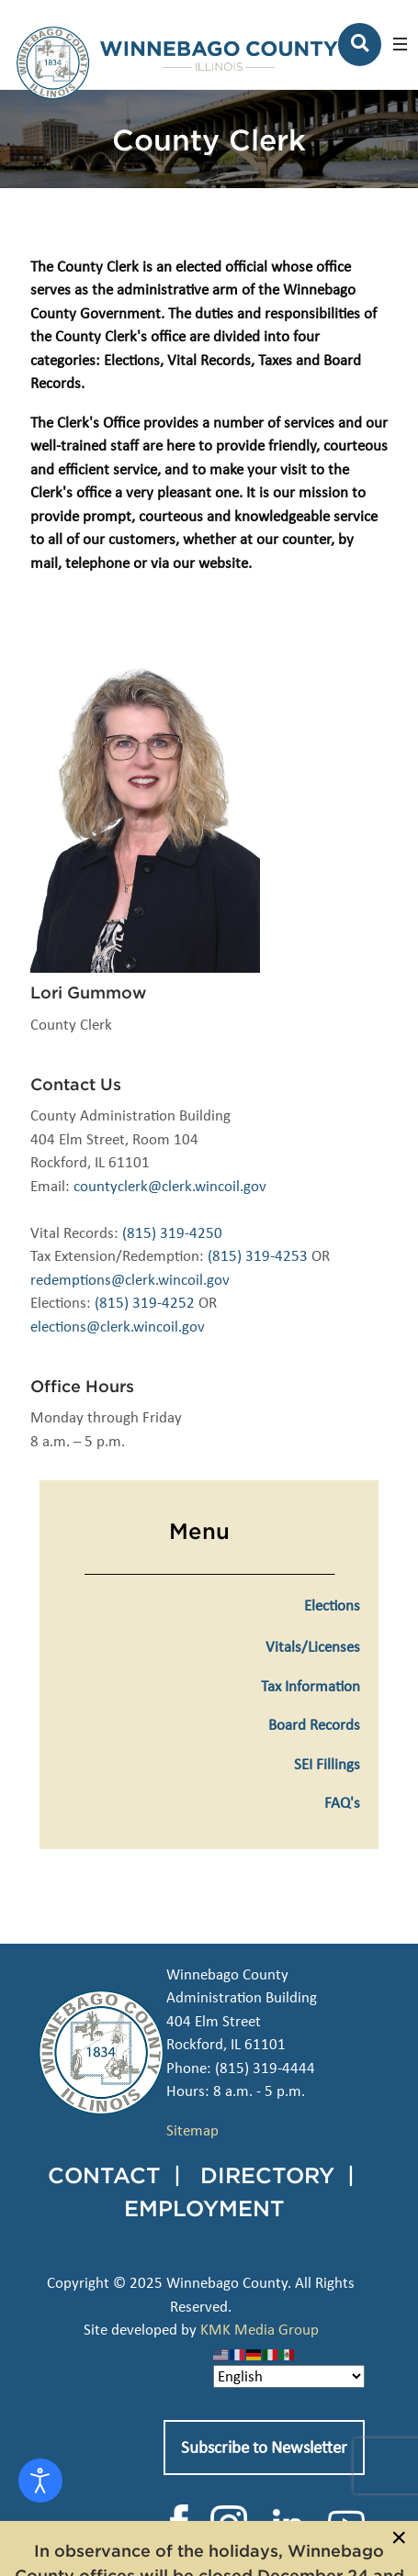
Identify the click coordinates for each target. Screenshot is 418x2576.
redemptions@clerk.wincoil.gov (130, 1279)
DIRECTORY (267, 2175)
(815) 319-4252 (145, 1302)
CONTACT (104, 2175)
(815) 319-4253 (258, 1256)
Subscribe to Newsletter (264, 2447)
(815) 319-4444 (265, 2068)
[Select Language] (289, 2376)
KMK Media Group (259, 2329)
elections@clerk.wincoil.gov (117, 1326)
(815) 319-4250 (172, 1233)
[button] (399, 44)
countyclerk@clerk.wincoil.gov (169, 1186)
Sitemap (192, 2130)
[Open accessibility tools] (40, 2481)
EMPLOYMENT (204, 2208)
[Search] (359, 44)
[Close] (398, 2537)
